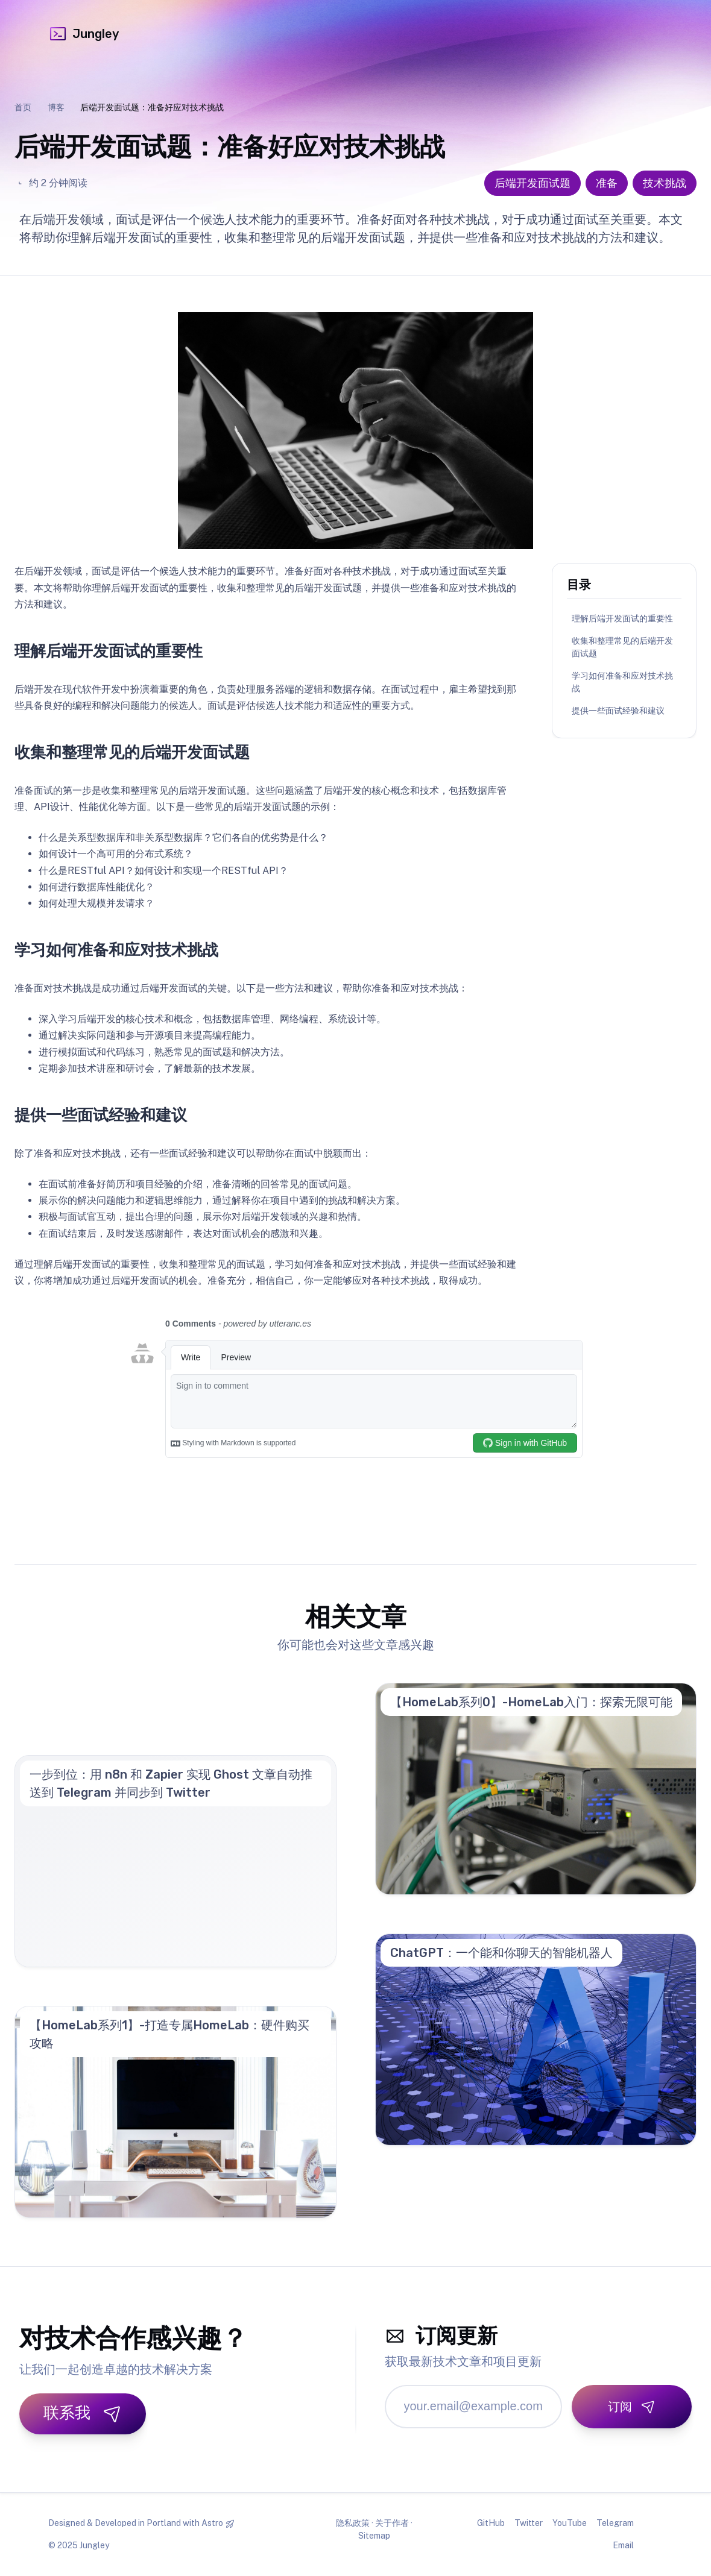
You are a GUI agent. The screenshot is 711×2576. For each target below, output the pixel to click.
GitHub (491, 2523)
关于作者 (392, 2523)
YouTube (569, 2523)
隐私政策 (353, 2523)
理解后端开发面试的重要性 (622, 618)
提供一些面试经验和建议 (618, 710)
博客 (56, 107)
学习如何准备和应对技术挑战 (622, 682)
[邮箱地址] (474, 2406)
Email (623, 2545)
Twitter (528, 2523)
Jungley (83, 33)
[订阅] (632, 2406)
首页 (22, 107)
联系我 (82, 2413)
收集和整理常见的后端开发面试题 (622, 647)
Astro (212, 2523)
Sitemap (374, 2535)
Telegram (615, 2523)
